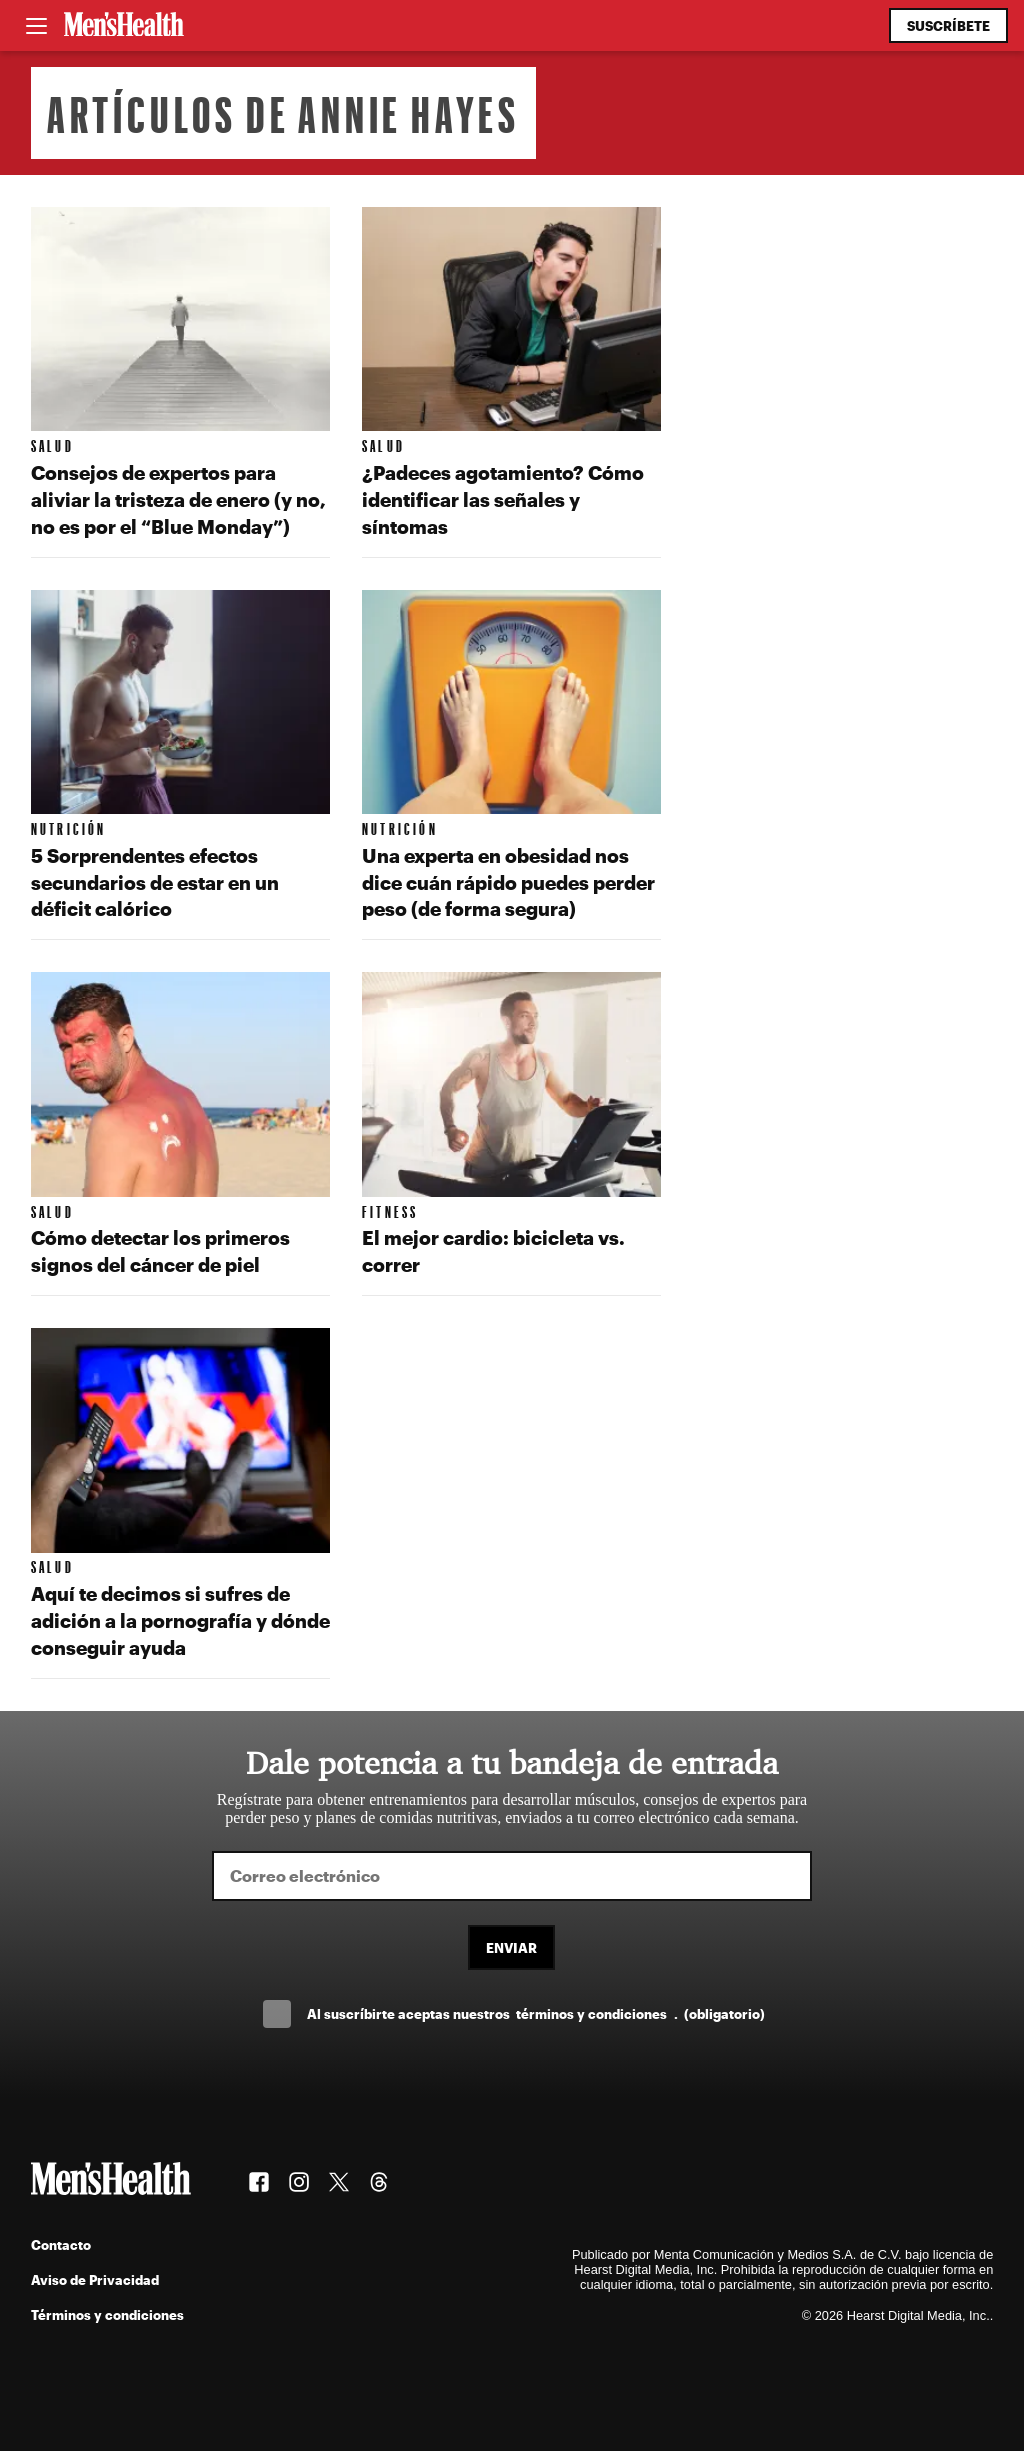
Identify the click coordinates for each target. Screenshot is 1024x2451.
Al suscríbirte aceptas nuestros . (536, 2013)
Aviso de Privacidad (95, 2279)
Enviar (511, 1947)
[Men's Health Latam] (124, 26)
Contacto (61, 2244)
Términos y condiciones (107, 2314)
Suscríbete (948, 25)
